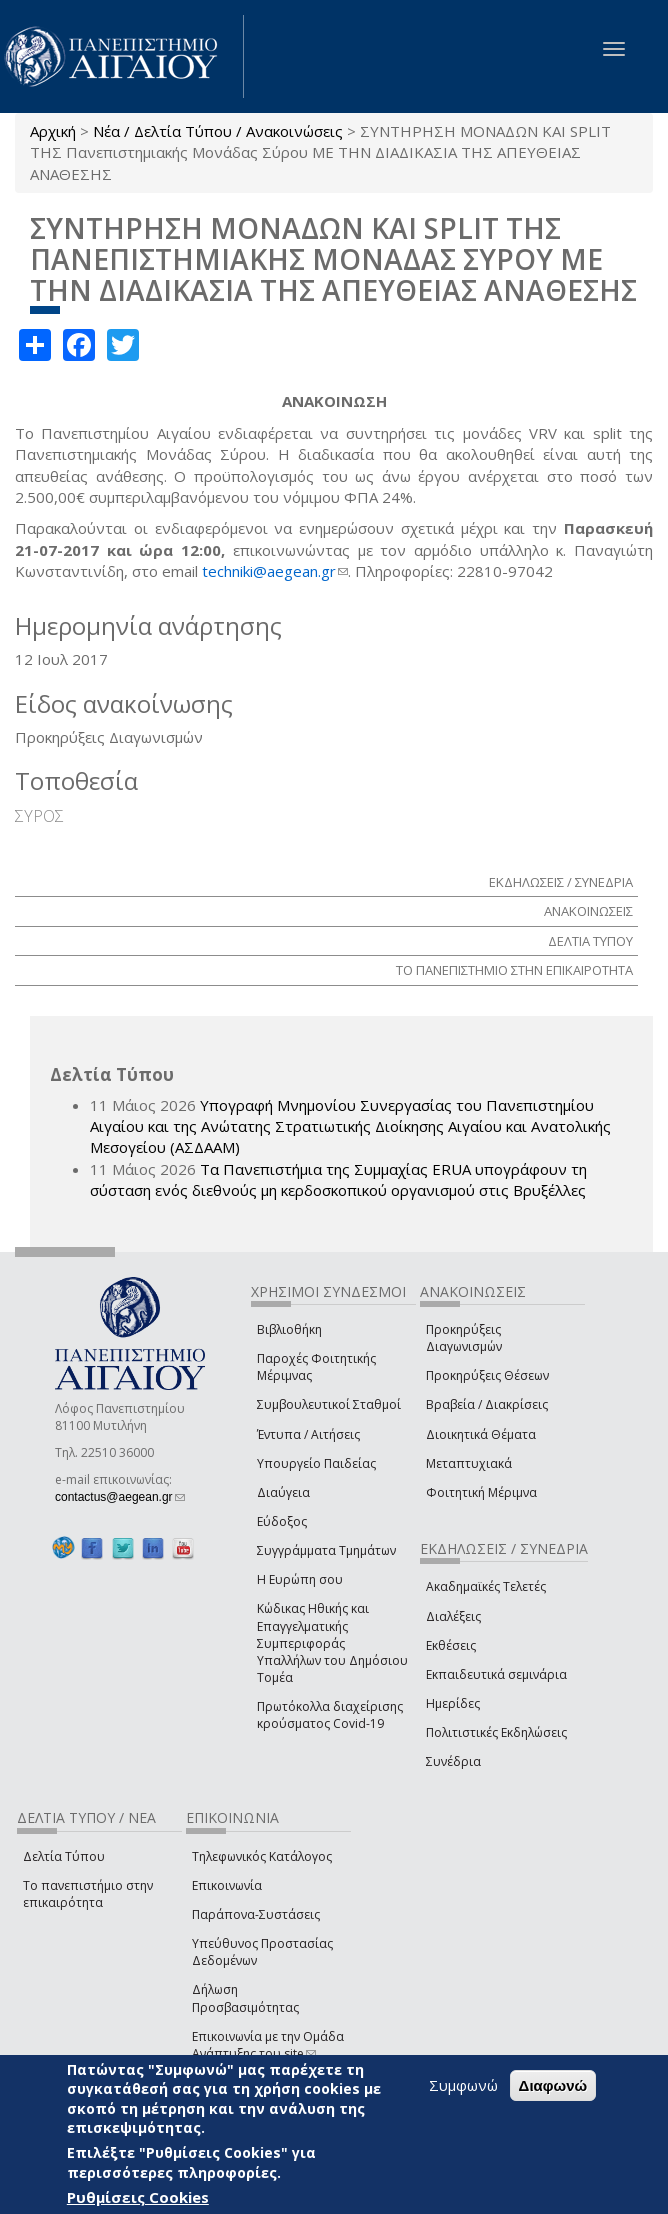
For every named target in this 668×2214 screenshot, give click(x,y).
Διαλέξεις (453, 1616)
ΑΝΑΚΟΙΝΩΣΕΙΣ (588, 911)
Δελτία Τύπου (64, 1856)
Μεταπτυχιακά (469, 1463)
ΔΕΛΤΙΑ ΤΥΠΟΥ (590, 941)
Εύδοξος (282, 1521)
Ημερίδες (453, 1703)
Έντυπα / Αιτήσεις (308, 1434)
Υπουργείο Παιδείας (316, 1463)
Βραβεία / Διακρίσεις (487, 1404)
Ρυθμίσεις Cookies (138, 2197)
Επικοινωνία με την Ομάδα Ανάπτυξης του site (268, 2045)
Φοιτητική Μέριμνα (481, 1492)
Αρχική (53, 131)
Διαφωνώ (553, 2085)
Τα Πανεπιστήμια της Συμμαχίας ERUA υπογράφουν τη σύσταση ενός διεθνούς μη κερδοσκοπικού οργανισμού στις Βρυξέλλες (338, 1179)
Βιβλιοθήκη (289, 1329)
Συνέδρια (453, 1761)
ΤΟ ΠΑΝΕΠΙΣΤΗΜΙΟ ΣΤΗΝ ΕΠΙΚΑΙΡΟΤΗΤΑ (514, 970)
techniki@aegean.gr (275, 571)
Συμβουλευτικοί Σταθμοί (329, 1404)
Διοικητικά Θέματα (481, 1434)
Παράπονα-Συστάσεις (256, 1914)
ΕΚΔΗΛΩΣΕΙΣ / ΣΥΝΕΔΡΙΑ (561, 882)
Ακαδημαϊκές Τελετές (486, 1586)
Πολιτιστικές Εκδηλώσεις (496, 1732)
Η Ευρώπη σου (300, 1579)
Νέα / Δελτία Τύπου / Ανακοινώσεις (218, 131)
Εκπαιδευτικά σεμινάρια (496, 1674)
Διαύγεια (283, 1492)
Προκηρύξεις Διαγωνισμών (464, 1338)
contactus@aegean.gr (120, 1497)
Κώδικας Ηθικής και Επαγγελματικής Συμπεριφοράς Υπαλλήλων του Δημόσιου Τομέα (332, 1643)
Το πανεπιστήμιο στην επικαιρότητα (88, 1894)
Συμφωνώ (463, 2085)
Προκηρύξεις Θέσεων (487, 1375)
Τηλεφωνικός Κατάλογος (262, 1856)
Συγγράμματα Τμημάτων (326, 1550)
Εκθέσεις (451, 1645)
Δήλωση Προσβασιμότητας (245, 1998)
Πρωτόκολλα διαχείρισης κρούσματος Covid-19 (330, 1715)
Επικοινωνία (227, 1885)
